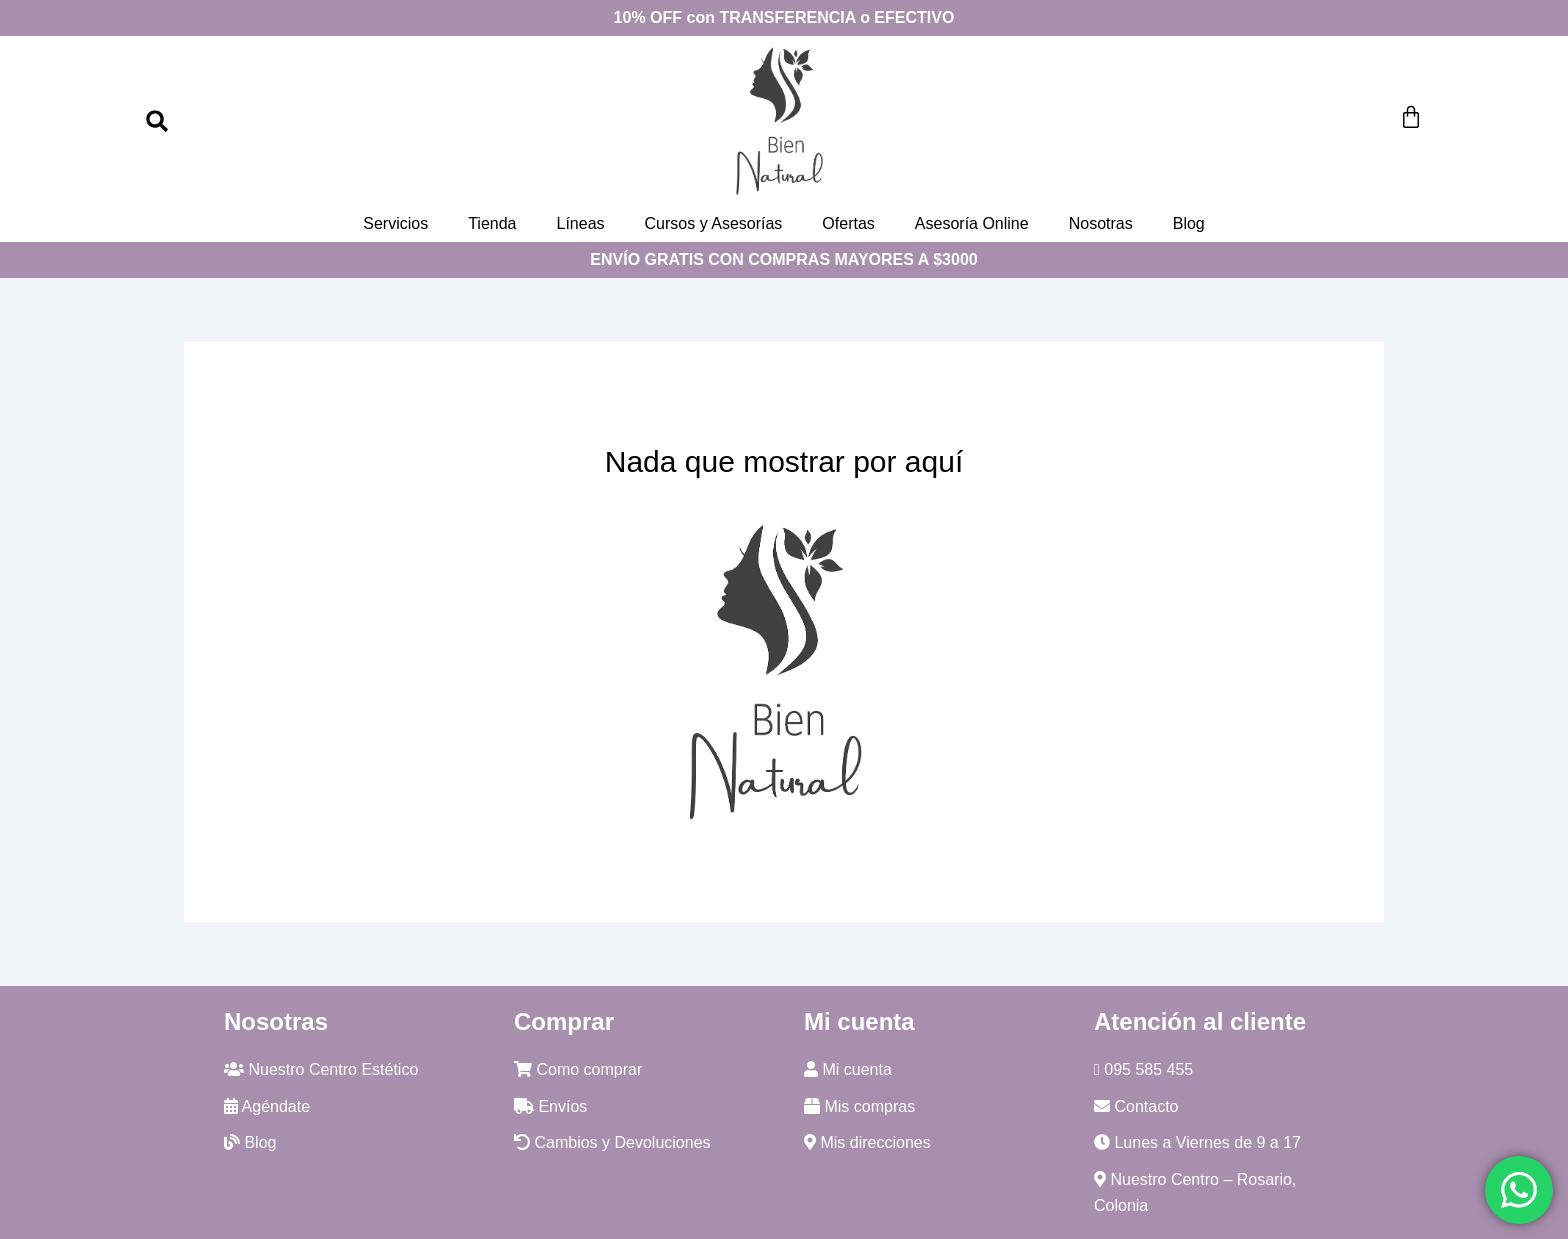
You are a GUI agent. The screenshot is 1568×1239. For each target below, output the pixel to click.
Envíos (550, 1106)
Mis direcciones (867, 1142)
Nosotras (1101, 223)
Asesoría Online (972, 223)
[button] (157, 121)
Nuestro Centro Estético (321, 1069)
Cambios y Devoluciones (612, 1142)
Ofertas (848, 223)
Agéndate (267, 1106)
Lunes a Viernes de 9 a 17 (1197, 1142)
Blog (1189, 223)
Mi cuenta (848, 1069)
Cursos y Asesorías (714, 223)
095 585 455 (1143, 1069)
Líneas (580, 223)
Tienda (492, 223)
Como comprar (578, 1069)
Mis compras (859, 1106)
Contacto (1136, 1106)
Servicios (395, 223)
